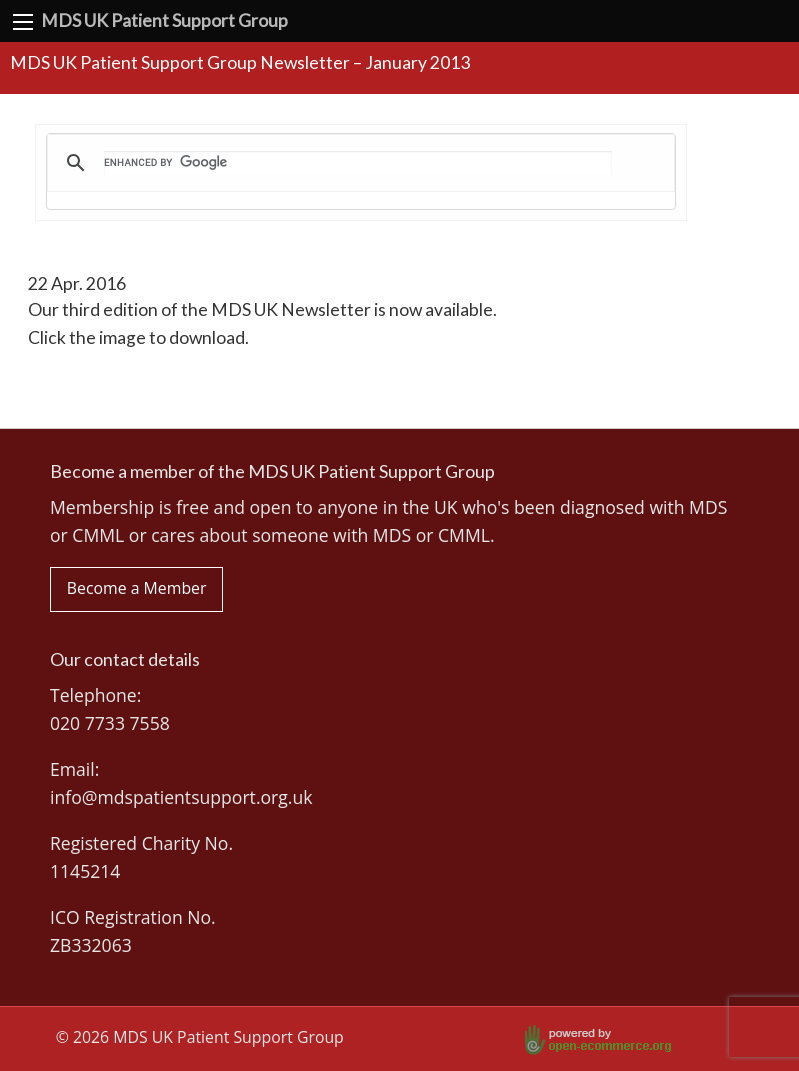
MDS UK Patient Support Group (164, 20)
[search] (358, 163)
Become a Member (137, 588)
